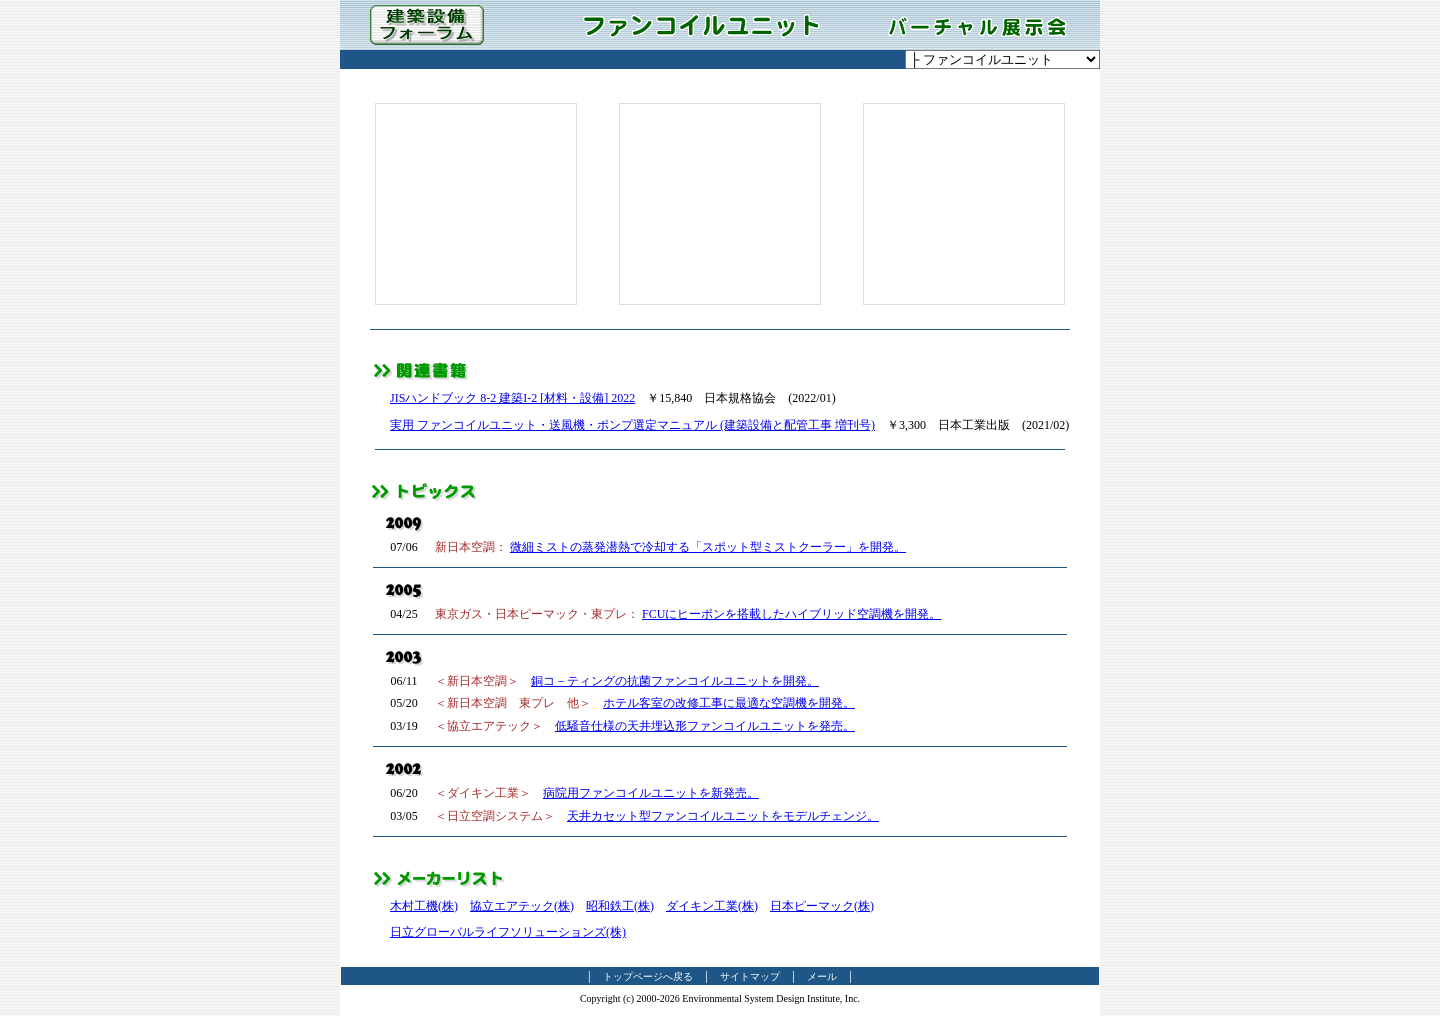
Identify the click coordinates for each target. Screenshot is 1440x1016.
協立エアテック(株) (522, 906)
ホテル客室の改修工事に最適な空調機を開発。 (729, 703)
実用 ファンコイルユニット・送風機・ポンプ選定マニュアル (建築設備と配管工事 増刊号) (632, 425)
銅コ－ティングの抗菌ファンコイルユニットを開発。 (675, 681)
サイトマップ (750, 976)
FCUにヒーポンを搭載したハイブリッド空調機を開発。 (791, 614)
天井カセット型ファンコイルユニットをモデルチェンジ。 (723, 816)
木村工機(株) (424, 906)
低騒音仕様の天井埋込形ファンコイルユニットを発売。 (705, 726)
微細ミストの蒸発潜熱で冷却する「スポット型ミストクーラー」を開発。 (708, 547)
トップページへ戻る (648, 976)
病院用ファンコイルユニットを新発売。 (651, 793)
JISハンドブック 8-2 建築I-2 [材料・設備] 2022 (512, 398)
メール (822, 976)
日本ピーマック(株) (822, 906)
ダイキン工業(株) (712, 906)
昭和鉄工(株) (620, 906)
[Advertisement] (476, 204)
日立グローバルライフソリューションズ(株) (508, 932)
